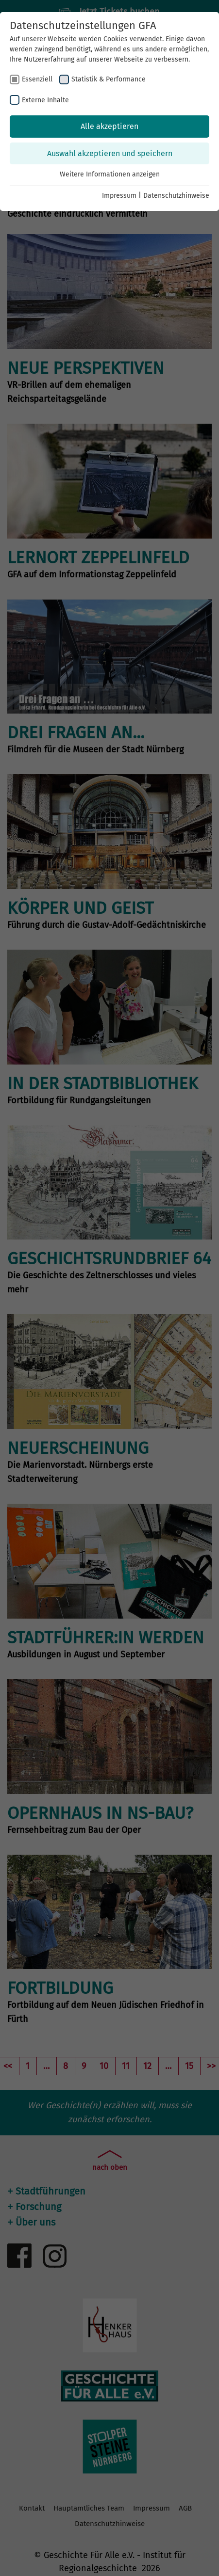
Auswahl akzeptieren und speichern (109, 153)
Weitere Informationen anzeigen (110, 174)
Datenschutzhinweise (176, 195)
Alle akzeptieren (109, 126)
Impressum (119, 195)
